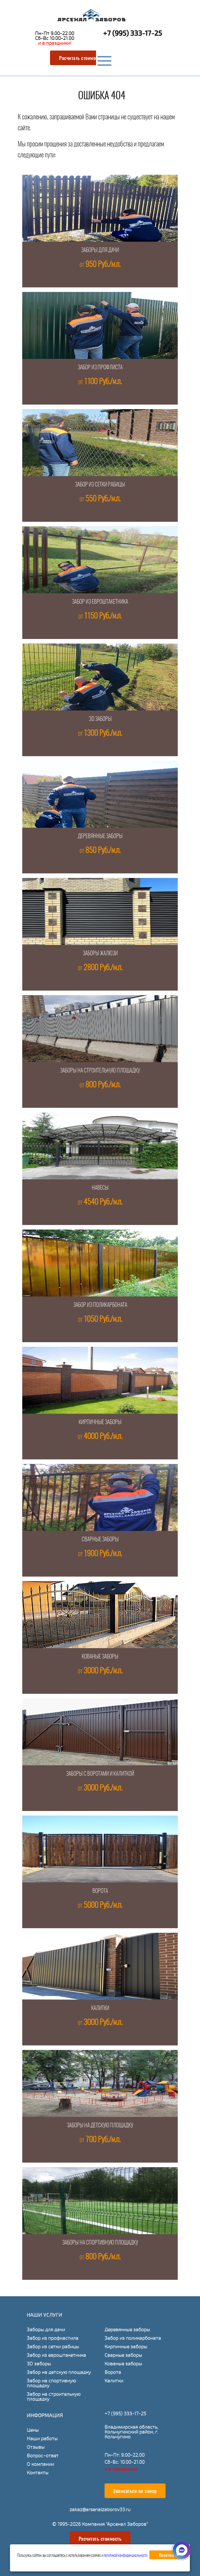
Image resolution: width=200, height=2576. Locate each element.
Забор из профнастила (52, 2338)
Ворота (100, 1891)
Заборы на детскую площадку (100, 2126)
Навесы (100, 1188)
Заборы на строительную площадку (100, 1071)
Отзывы (36, 2447)
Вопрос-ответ (43, 2455)
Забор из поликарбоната (100, 1305)
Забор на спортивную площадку (51, 2383)
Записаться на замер (135, 2490)
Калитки (100, 2008)
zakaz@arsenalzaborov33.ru (100, 2509)
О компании (40, 2464)
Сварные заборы (100, 1539)
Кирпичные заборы (100, 1422)
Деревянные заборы (100, 836)
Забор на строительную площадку (53, 2397)
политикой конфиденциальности (125, 2556)
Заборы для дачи (100, 250)
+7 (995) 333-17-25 (132, 33)
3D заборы (100, 719)
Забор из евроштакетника (100, 602)
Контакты (37, 2472)
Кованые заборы (100, 1657)
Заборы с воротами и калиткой (100, 1774)
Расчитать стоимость (80, 57)
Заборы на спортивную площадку (100, 2243)
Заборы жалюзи (100, 953)
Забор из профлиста (100, 367)
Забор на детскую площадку (59, 2372)
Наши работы (42, 2438)
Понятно (166, 2555)
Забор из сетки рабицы (100, 485)
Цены (33, 2430)
